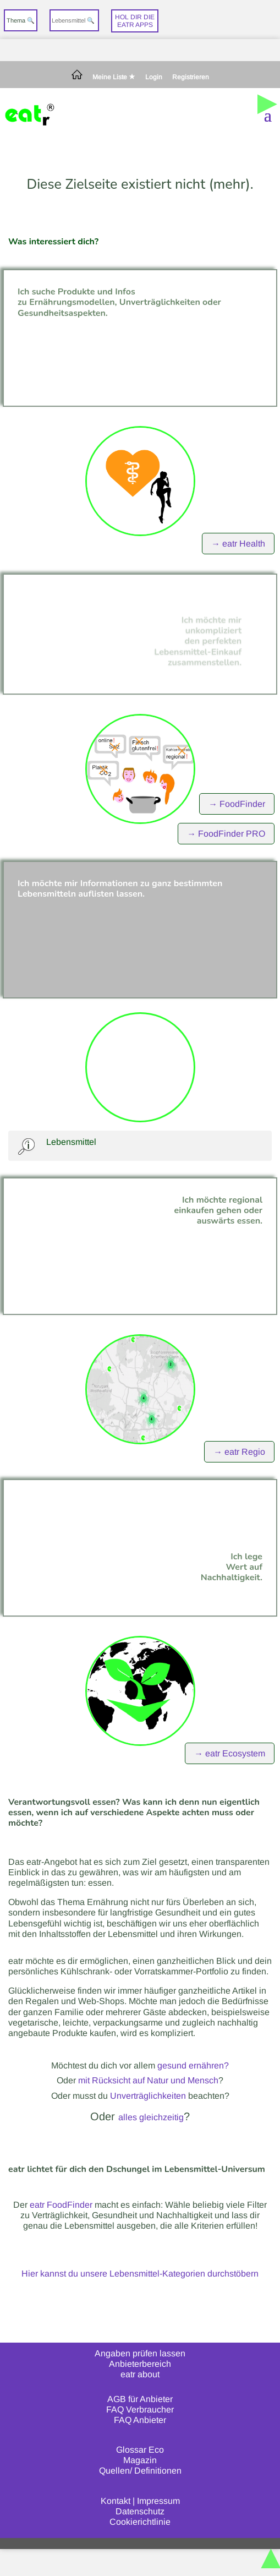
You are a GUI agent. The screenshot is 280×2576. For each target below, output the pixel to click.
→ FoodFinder (236, 804)
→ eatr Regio (239, 1451)
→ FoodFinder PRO (226, 833)
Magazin (140, 2460)
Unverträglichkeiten (148, 2095)
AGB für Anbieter (140, 2399)
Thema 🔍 (21, 20)
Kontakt (115, 2501)
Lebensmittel (71, 1142)
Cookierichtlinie (140, 2521)
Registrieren (190, 77)
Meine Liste (113, 77)
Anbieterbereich (140, 2363)
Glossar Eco (140, 2449)
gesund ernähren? (193, 2065)
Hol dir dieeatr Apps (135, 21)
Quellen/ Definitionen (140, 2470)
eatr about (140, 2374)
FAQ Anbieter (140, 2420)
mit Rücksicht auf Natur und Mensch (148, 2080)
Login (153, 77)
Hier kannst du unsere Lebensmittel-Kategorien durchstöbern (140, 2273)
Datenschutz (140, 2511)
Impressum (158, 2501)
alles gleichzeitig (151, 2117)
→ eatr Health (238, 543)
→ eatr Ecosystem (229, 1753)
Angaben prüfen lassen (140, 2353)
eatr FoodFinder (61, 2204)
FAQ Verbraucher (140, 2409)
